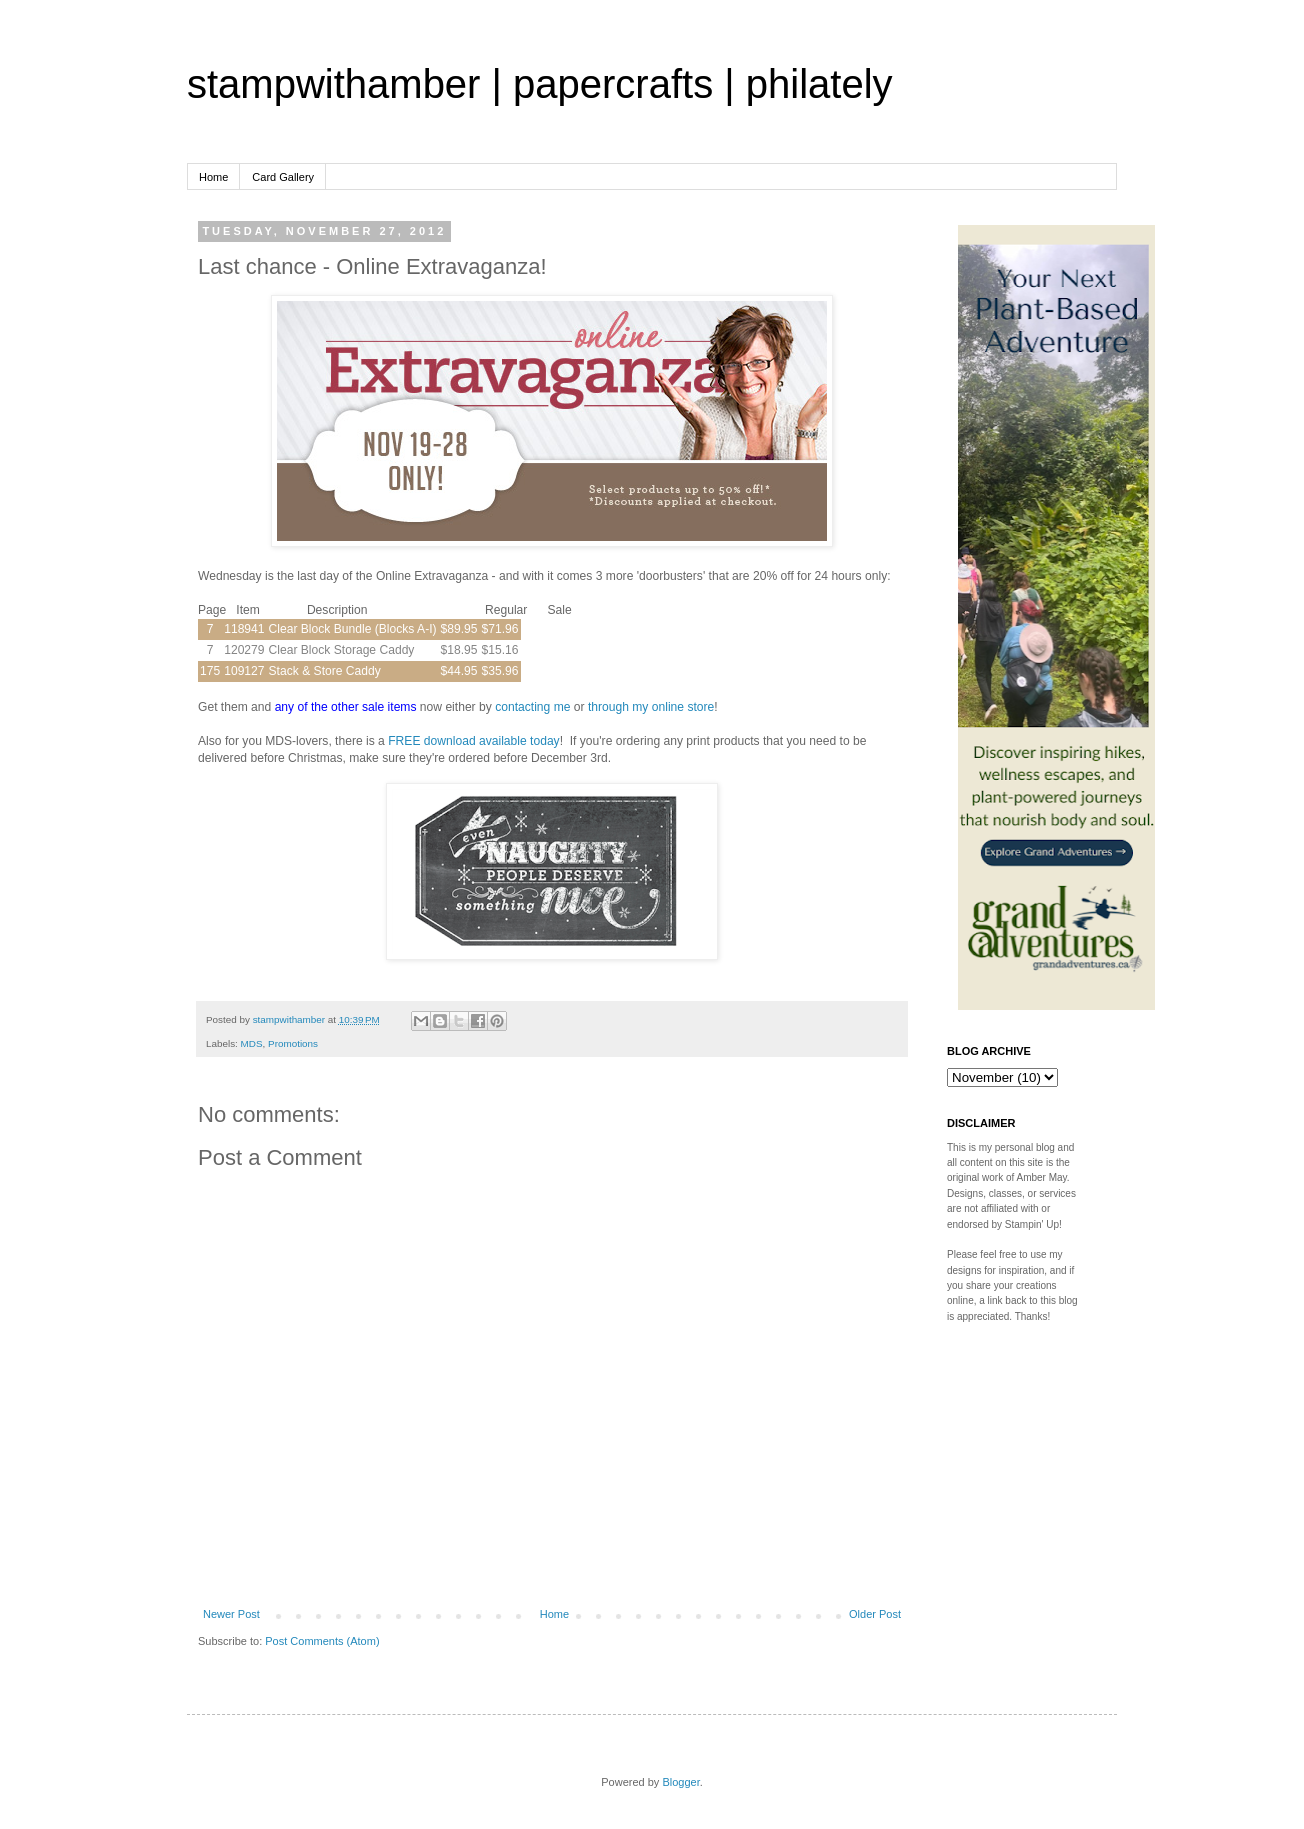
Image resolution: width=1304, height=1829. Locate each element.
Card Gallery (283, 177)
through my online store (651, 707)
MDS (252, 1043)
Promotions (293, 1043)
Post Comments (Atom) (322, 1641)
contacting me (532, 707)
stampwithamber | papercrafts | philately (540, 84)
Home (213, 177)
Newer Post (231, 1614)
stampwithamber (290, 1019)
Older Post (875, 1614)
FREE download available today (473, 741)
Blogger (680, 1782)
